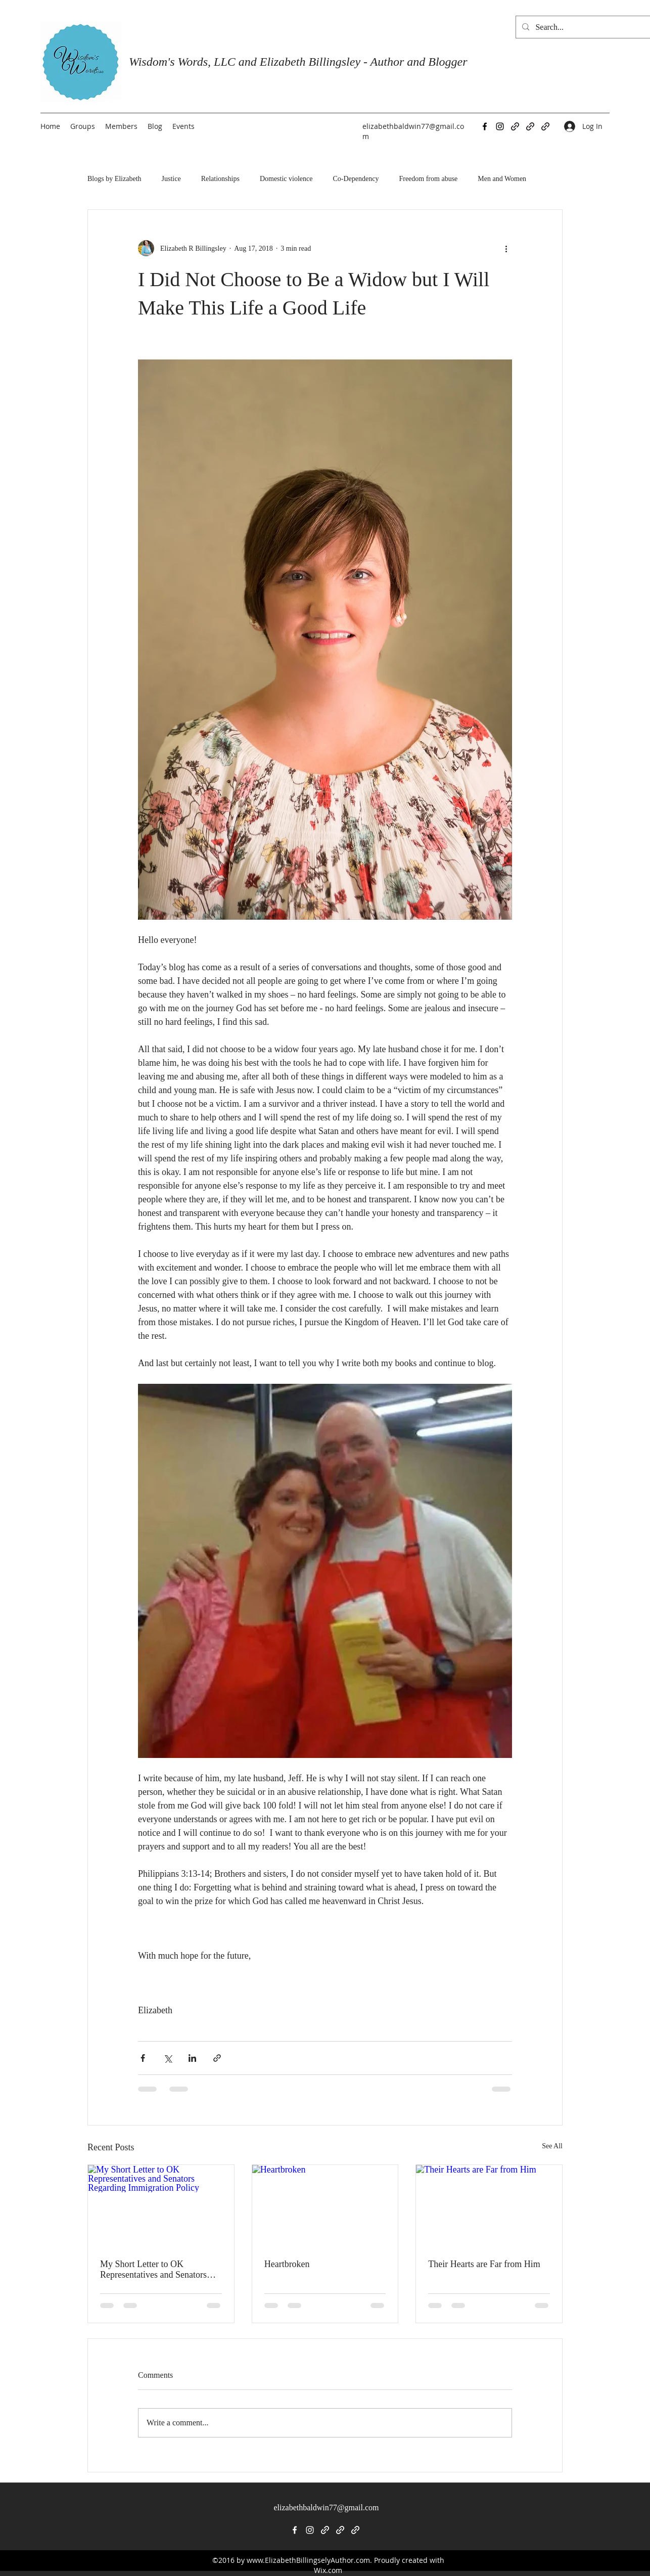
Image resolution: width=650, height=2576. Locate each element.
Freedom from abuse (428, 179)
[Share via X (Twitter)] (167, 2058)
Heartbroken (287, 2264)
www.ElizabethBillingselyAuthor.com (308, 2560)
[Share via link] (217, 2058)
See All (552, 2146)
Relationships (220, 179)
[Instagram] (500, 126)
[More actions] (506, 248)
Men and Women (502, 179)
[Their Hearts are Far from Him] (489, 2206)
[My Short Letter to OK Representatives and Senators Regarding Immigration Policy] (161, 2206)
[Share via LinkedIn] (192, 2058)
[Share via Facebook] (143, 2058)
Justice (171, 179)
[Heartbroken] (325, 2206)
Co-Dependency (356, 179)
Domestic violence (286, 179)
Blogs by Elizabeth (114, 179)
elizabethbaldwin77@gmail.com (326, 2507)
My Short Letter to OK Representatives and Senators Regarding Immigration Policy (155, 2269)
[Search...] (591, 27)
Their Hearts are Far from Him (484, 2264)
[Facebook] (485, 126)
